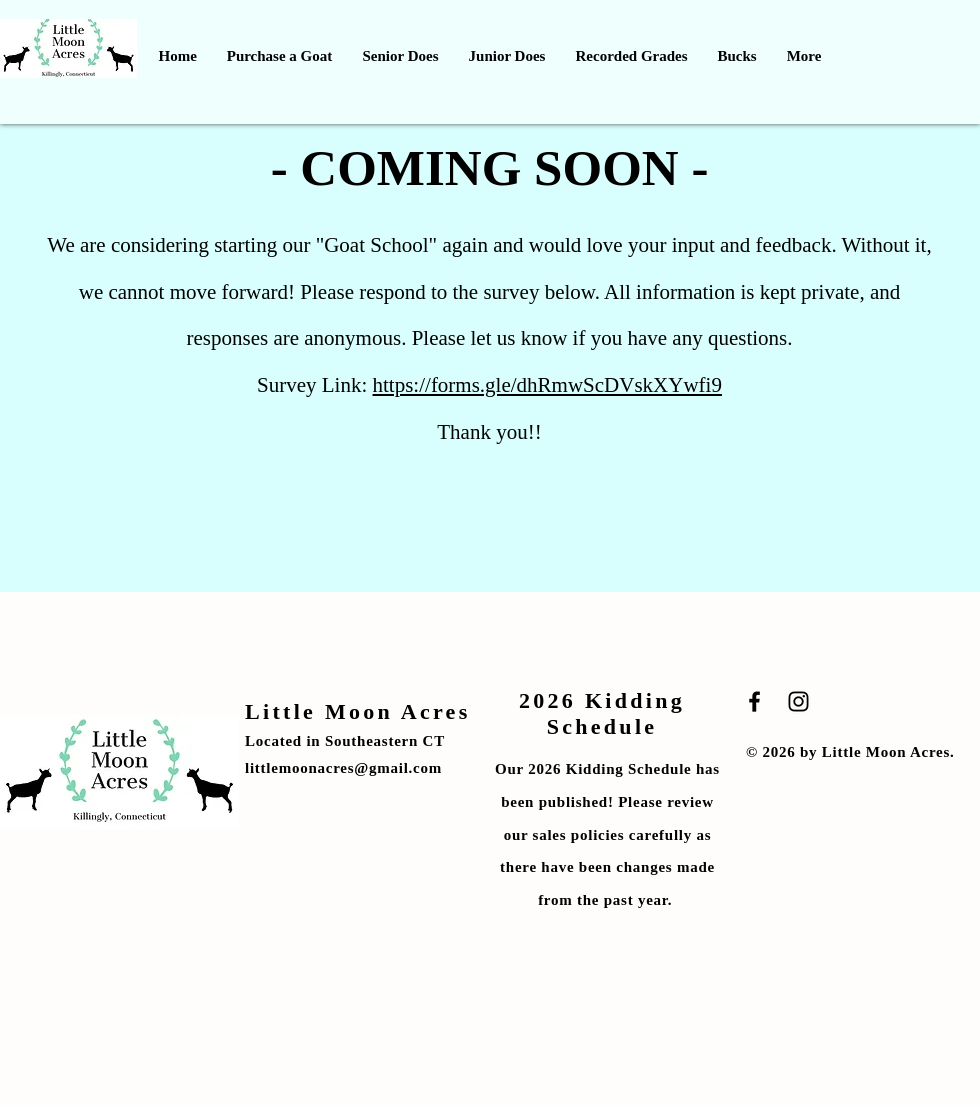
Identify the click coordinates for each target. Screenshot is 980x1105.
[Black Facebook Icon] (754, 701)
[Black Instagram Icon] (798, 701)
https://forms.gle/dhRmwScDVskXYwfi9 (547, 385)
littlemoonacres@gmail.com (343, 768)
